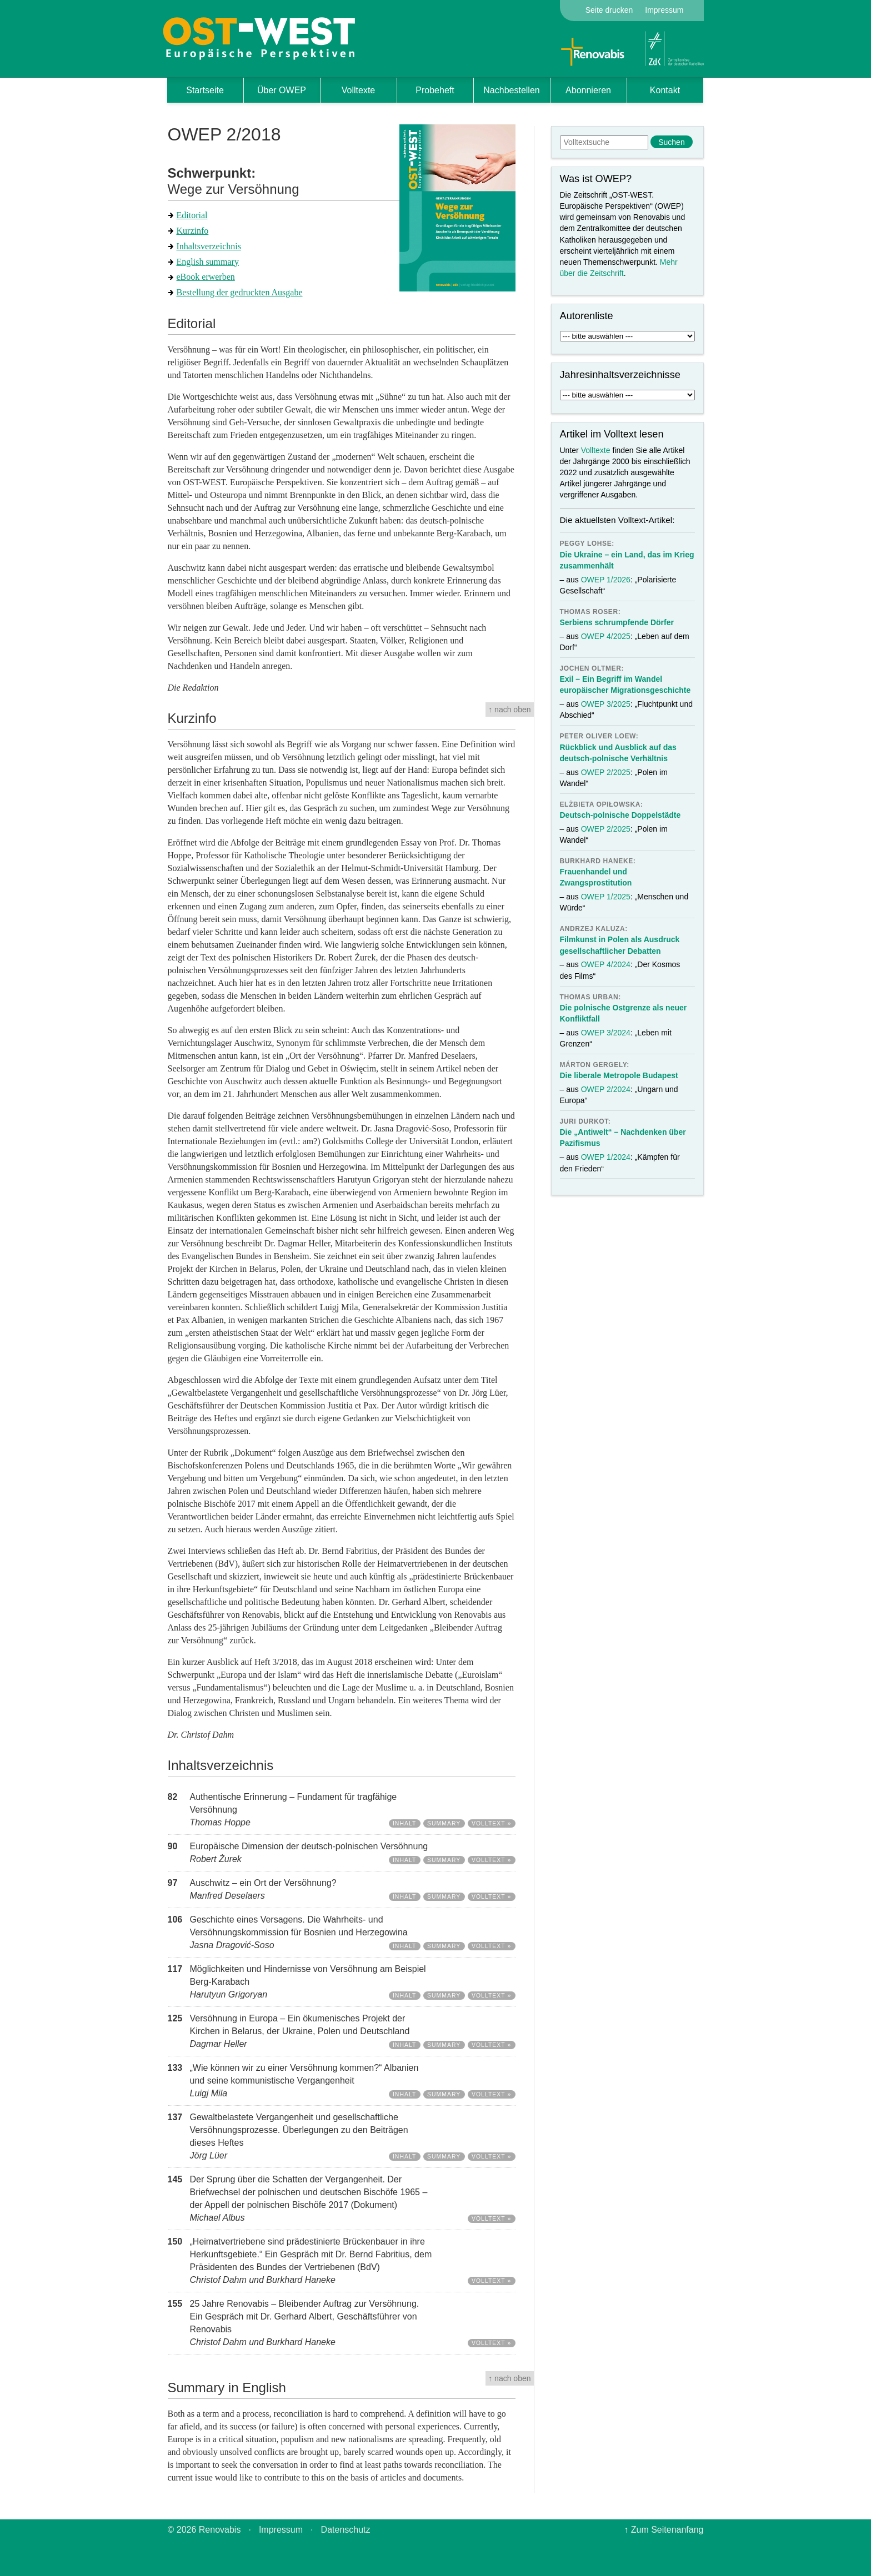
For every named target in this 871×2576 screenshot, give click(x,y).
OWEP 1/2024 (605, 1157)
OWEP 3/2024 (605, 1032)
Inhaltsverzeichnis (209, 246)
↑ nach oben (509, 709)
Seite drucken (609, 10)
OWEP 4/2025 (605, 636)
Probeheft (435, 90)
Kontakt (665, 90)
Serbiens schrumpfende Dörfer (617, 622)
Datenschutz (346, 2529)
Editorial (192, 215)
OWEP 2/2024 (605, 1089)
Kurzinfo (193, 230)
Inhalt (404, 1823)
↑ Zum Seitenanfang (663, 2529)
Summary (443, 1823)
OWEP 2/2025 (605, 772)
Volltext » (491, 1823)
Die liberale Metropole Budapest (619, 1075)
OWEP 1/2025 (605, 896)
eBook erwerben (206, 276)
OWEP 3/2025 (605, 704)
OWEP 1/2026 (605, 579)
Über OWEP (281, 90)
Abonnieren (588, 90)
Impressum (664, 10)
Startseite (205, 90)
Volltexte (358, 90)
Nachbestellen (511, 90)
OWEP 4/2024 (605, 964)
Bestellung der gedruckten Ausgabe (240, 292)
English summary (208, 261)
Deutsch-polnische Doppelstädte (620, 815)
